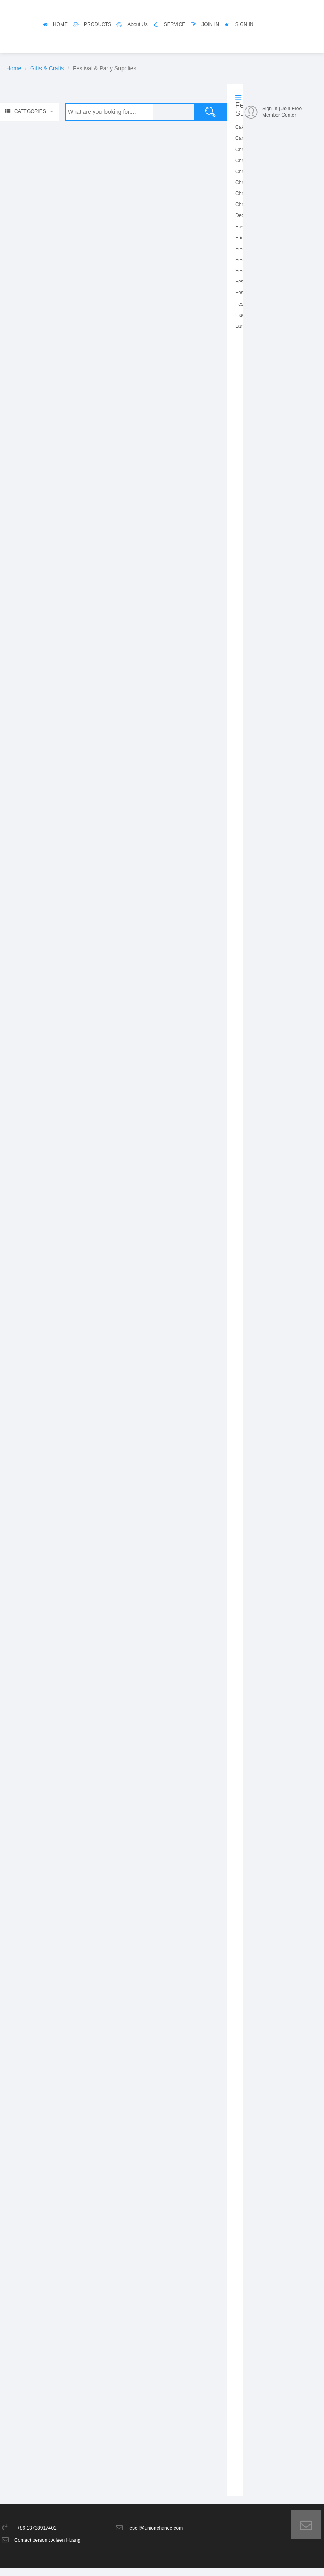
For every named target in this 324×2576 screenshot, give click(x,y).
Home (13, 68)
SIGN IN (244, 24)
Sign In (269, 108)
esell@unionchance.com (156, 2536)
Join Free (291, 108)
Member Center (279, 115)
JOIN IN (210, 24)
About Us (137, 24)
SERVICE (174, 24)
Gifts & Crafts (47, 68)
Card (240, 138)
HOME (60, 24)
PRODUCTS (97, 24)
